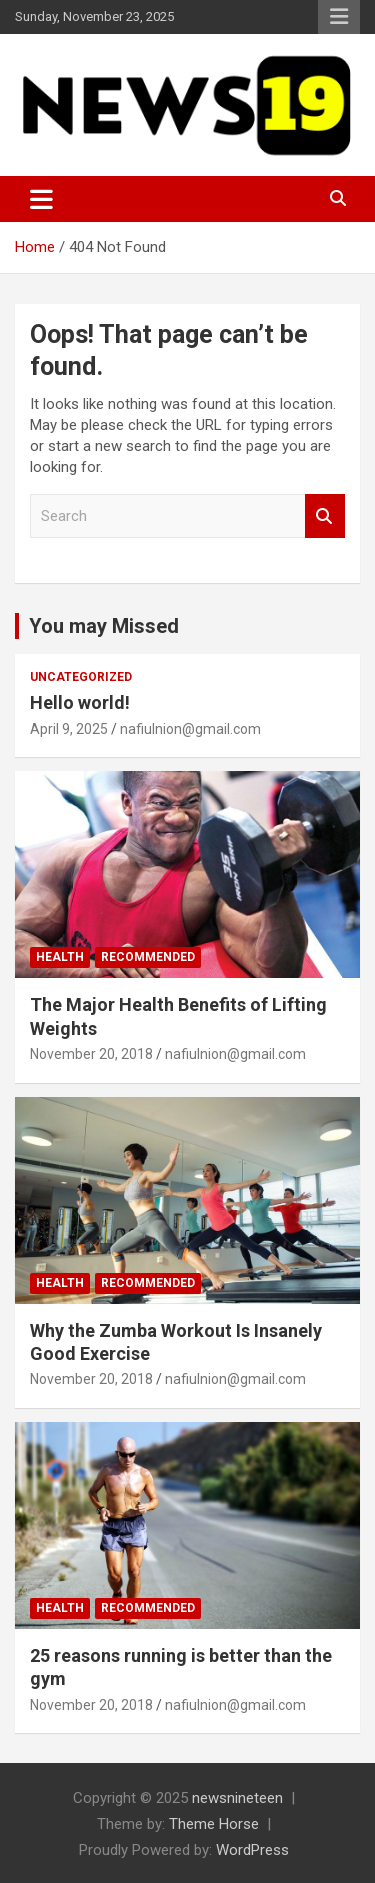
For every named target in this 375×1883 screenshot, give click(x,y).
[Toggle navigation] (41, 199)
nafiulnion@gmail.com (190, 729)
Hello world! (80, 702)
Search (325, 516)
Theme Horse (214, 1824)
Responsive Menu (339, 17)
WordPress (252, 1850)
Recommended (148, 957)
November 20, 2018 (91, 1054)
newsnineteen (237, 1798)
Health (60, 957)
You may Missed (104, 626)
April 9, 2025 (69, 729)
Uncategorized (81, 677)
